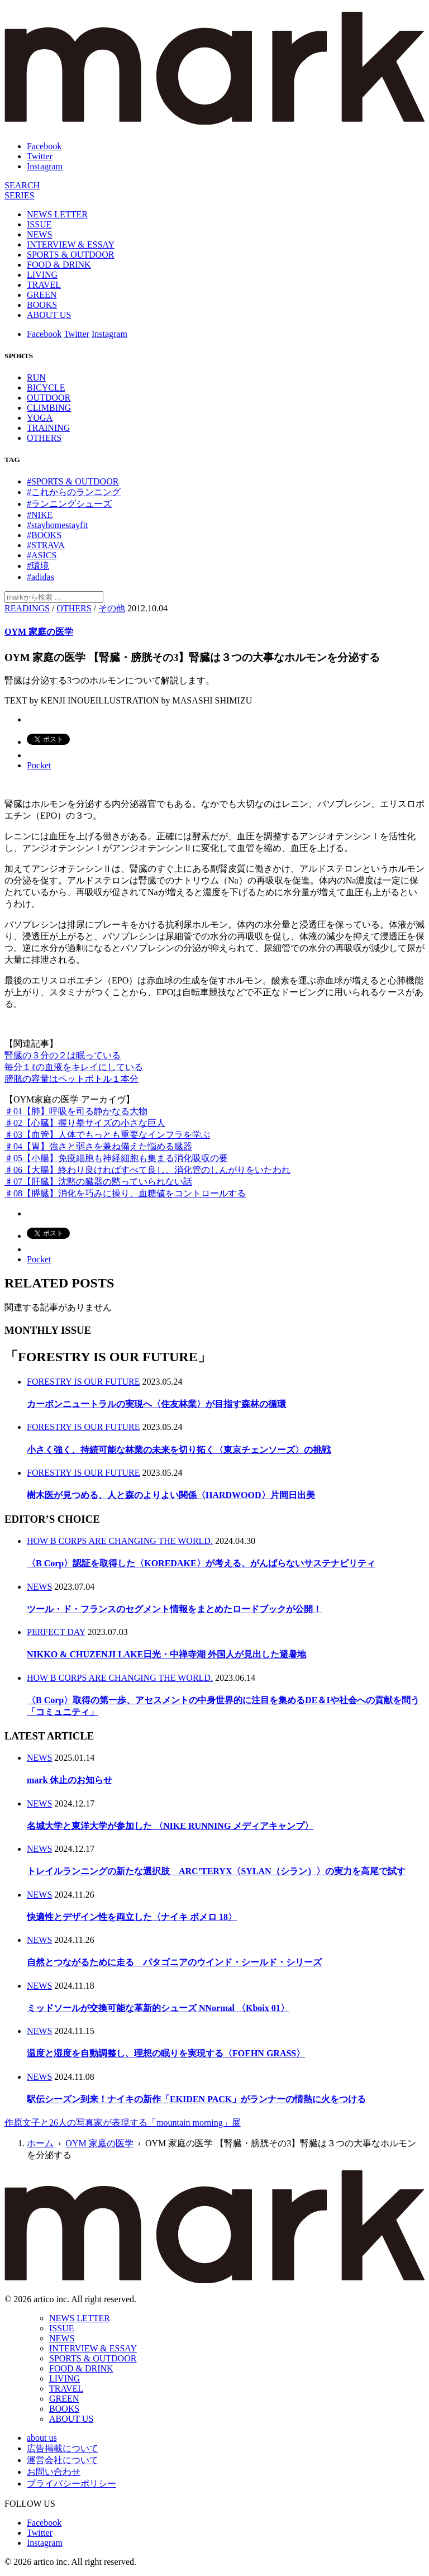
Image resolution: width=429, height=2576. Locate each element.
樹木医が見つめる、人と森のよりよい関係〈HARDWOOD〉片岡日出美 (171, 1495)
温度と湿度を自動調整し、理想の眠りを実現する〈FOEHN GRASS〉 (166, 2053)
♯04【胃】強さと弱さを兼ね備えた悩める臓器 (98, 1146)
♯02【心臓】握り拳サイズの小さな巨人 (84, 1123)
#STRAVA (46, 545)
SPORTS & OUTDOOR (70, 254)
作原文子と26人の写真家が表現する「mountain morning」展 (122, 2122)
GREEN (41, 295)
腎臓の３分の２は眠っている (62, 1055)
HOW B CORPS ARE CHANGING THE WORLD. (120, 1541)
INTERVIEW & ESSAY (71, 244)
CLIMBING (49, 407)
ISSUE (39, 224)
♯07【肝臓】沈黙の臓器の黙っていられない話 (98, 1181)
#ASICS (41, 555)
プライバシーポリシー (71, 2483)
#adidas (40, 577)
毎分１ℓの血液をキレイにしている (73, 1067)
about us (42, 2437)
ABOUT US (49, 315)
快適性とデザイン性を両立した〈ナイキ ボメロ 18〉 (132, 1917)
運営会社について (62, 2460)
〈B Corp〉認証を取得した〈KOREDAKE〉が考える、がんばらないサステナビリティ (201, 1563)
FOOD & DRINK (59, 264)
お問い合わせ (53, 2472)
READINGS (27, 608)
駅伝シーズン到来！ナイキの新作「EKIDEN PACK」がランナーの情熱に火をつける (196, 2099)
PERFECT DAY (56, 1632)
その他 (111, 608)
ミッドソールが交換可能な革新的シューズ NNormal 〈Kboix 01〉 (158, 2008)
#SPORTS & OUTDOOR (72, 481)
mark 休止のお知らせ (69, 1780)
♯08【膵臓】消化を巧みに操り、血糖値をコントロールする (125, 1193)
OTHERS (44, 438)
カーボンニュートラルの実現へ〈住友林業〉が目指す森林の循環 (156, 1404)
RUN (36, 377)
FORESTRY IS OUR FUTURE (83, 1381)
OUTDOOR (48, 397)
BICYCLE (46, 387)
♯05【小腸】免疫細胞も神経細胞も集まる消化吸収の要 (116, 1158)
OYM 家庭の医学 (38, 631)
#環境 (38, 566)
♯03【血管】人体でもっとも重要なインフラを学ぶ (107, 1134)
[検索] (22, 185)
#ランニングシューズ (69, 503)
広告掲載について (62, 2448)
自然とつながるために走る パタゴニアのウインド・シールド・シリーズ (174, 1962)
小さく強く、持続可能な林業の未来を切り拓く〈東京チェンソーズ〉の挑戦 (179, 1450)
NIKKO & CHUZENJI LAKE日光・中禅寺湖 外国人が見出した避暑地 (166, 1654)
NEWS (39, 234)
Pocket (39, 765)
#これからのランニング (74, 492)
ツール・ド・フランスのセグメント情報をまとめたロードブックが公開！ (174, 1609)
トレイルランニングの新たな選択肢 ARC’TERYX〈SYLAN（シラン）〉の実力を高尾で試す (216, 1871)
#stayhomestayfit (57, 525)
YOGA (40, 417)
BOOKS (42, 305)
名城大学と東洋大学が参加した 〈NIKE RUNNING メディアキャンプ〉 (170, 1826)
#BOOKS (44, 535)
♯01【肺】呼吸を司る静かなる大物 (75, 1111)
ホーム (40, 2143)
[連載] (19, 195)
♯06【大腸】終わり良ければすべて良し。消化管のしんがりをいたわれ (147, 1170)
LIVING (42, 274)
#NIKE (40, 515)
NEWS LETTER (57, 214)
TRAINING (48, 427)
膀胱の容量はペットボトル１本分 (71, 1078)
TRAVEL (44, 284)
